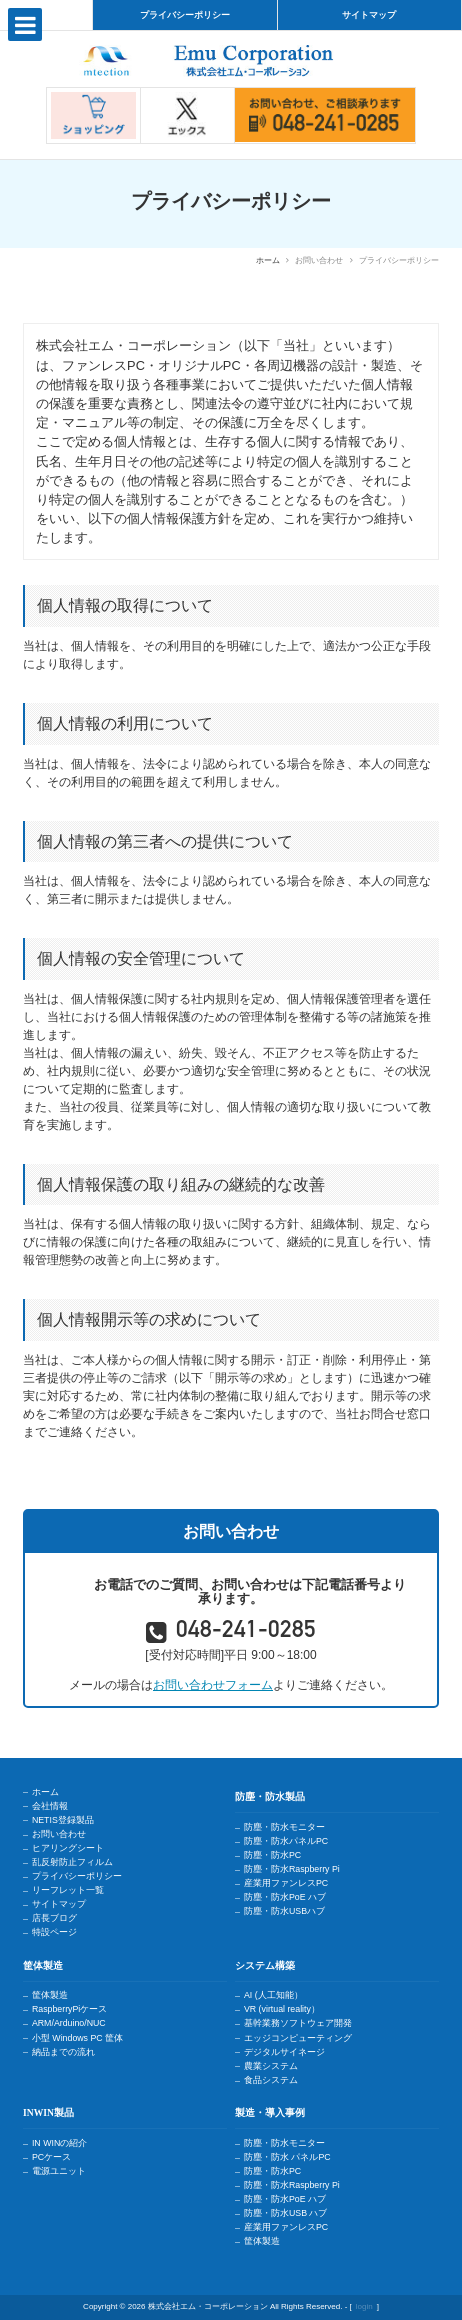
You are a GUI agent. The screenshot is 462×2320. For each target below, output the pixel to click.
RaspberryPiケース (69, 2009)
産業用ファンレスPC (286, 1883)
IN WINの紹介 (59, 2143)
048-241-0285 (246, 1632)
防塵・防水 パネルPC (287, 2157)
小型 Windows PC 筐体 (77, 2038)
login (364, 2306)
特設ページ (54, 1932)
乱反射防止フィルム (72, 1862)
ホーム (268, 260)
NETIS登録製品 (63, 1820)
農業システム (271, 2066)
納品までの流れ (63, 2052)
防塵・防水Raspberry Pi (292, 1869)
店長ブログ (54, 1918)
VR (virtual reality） (282, 2009)
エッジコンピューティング (298, 2038)
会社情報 (50, 1806)
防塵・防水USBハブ (284, 1911)
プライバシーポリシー (185, 15)
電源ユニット (59, 2171)
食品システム (271, 2080)
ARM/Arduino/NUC (69, 2023)
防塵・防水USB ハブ (286, 2213)
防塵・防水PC (272, 1855)
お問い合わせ (59, 1834)
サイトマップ (369, 15)
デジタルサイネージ (284, 2052)
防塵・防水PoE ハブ (285, 1897)
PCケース (51, 2157)
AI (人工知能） (273, 1995)
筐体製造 (50, 1995)
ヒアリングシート (68, 1848)
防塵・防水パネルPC (286, 1841)
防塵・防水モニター (284, 1827)
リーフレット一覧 (68, 1890)
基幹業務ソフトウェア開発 (298, 2023)
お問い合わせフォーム (213, 1685)
